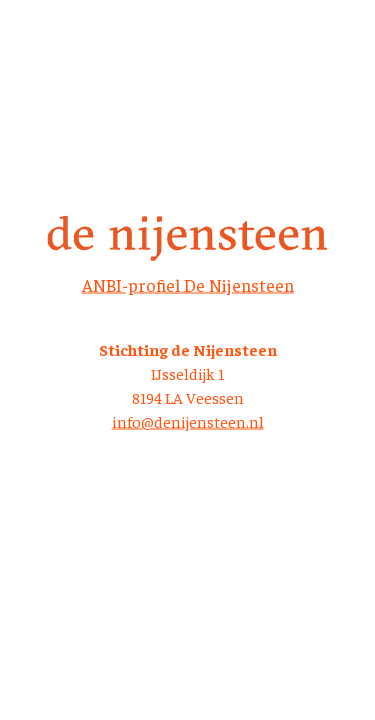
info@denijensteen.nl (188, 421)
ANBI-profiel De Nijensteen (188, 284)
